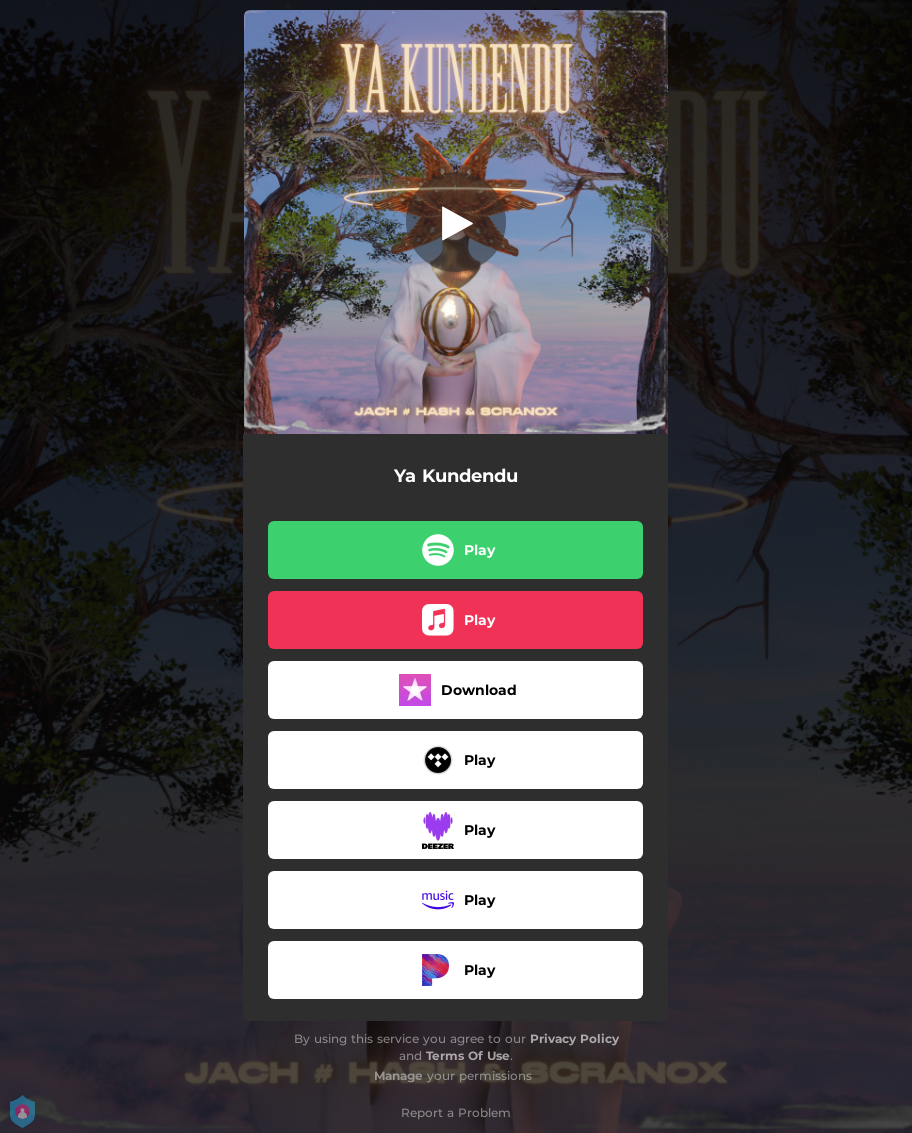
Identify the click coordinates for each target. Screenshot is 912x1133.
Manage (398, 1075)
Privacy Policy (574, 1038)
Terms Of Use (468, 1055)
